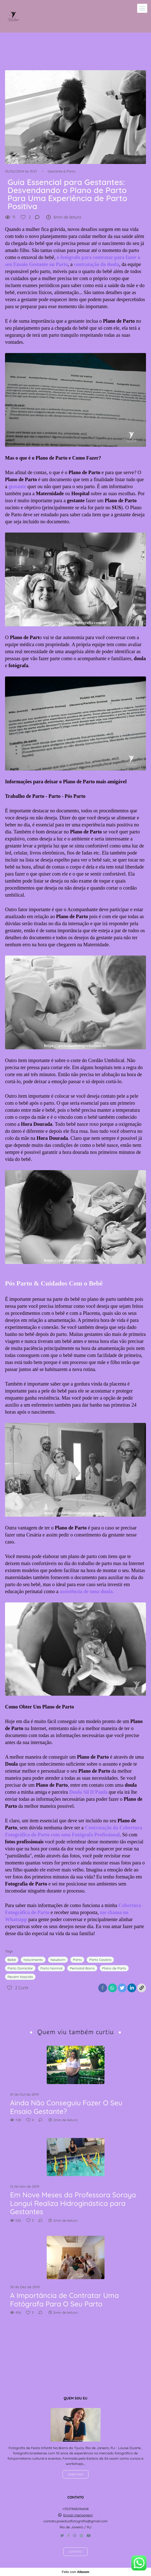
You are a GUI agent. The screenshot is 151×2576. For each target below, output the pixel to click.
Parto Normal (51, 1968)
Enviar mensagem (78, 2515)
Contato (75, 2551)
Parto (77, 1959)
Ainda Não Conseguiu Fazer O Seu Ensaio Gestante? (66, 2107)
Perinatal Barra (82, 1968)
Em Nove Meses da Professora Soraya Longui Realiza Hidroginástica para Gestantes (73, 2203)
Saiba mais (75, 2474)
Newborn (58, 1959)
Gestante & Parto (62, 171)
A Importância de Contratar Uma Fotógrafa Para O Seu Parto (64, 2299)
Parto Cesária (100, 1959)
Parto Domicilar (20, 1968)
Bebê (12, 1959)
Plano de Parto (114, 1968)
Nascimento (33, 1959)
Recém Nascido (20, 1976)
